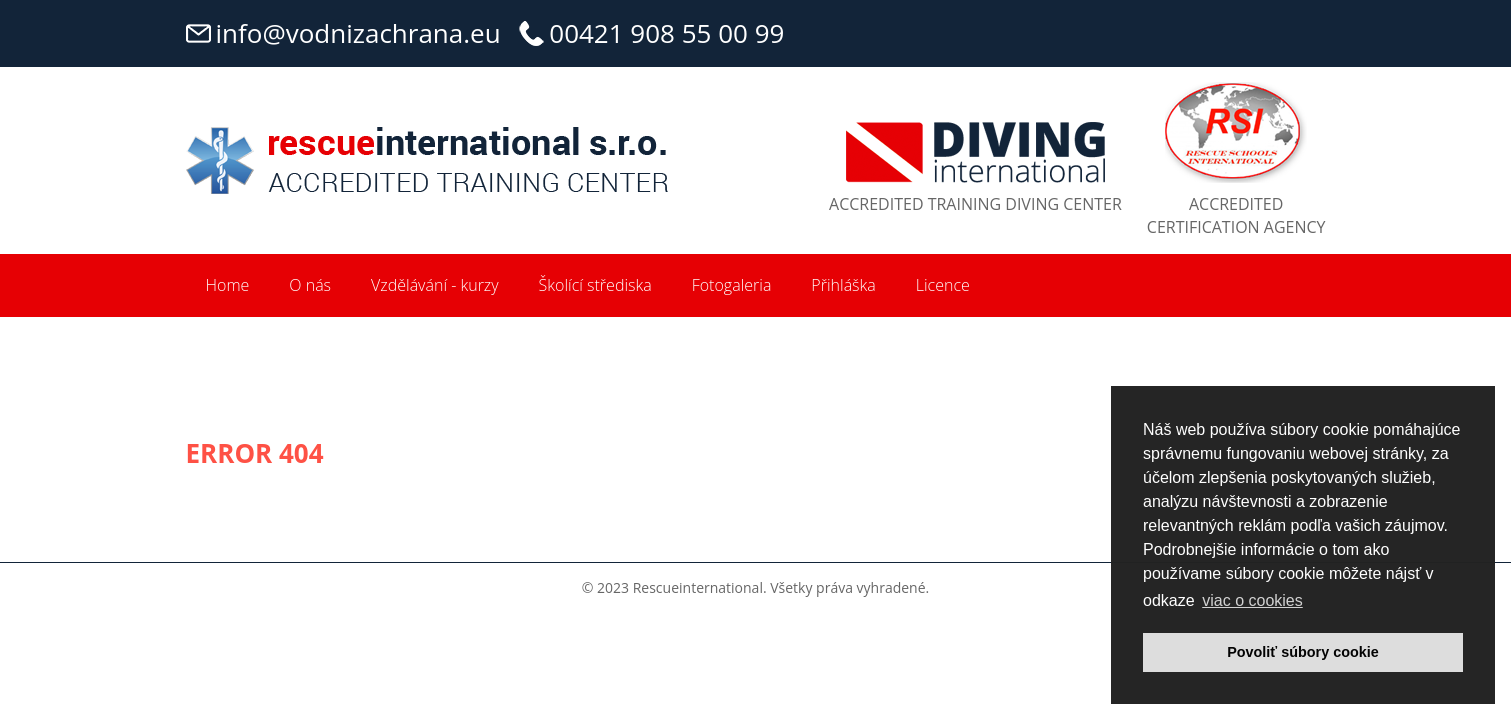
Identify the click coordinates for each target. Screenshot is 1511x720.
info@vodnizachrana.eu (358, 33)
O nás (310, 285)
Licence (943, 285)
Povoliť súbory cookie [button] (1303, 652)
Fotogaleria (732, 285)
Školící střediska (595, 285)
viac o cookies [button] (1252, 600)
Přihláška (843, 285)
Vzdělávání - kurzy (435, 285)
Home (228, 285)
